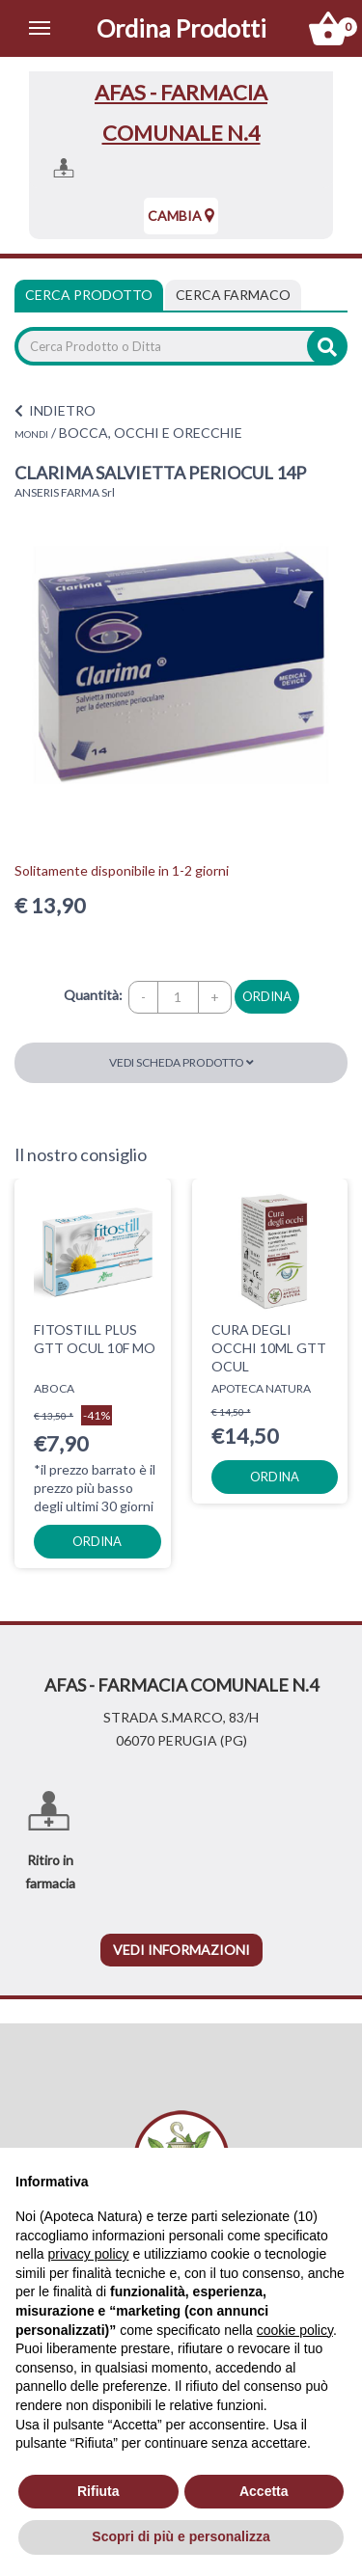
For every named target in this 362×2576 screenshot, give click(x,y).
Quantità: (93, 995)
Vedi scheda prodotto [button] (181, 1062)
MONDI (31, 434)
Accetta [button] (264, 2491)
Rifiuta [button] (98, 2491)
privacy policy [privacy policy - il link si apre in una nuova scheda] (87, 2254)
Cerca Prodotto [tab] (89, 294)
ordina (267, 996)
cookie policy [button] (295, 2330)
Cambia (181, 215)
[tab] (233, 295)
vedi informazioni (181, 1949)
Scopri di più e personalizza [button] (180, 2536)
